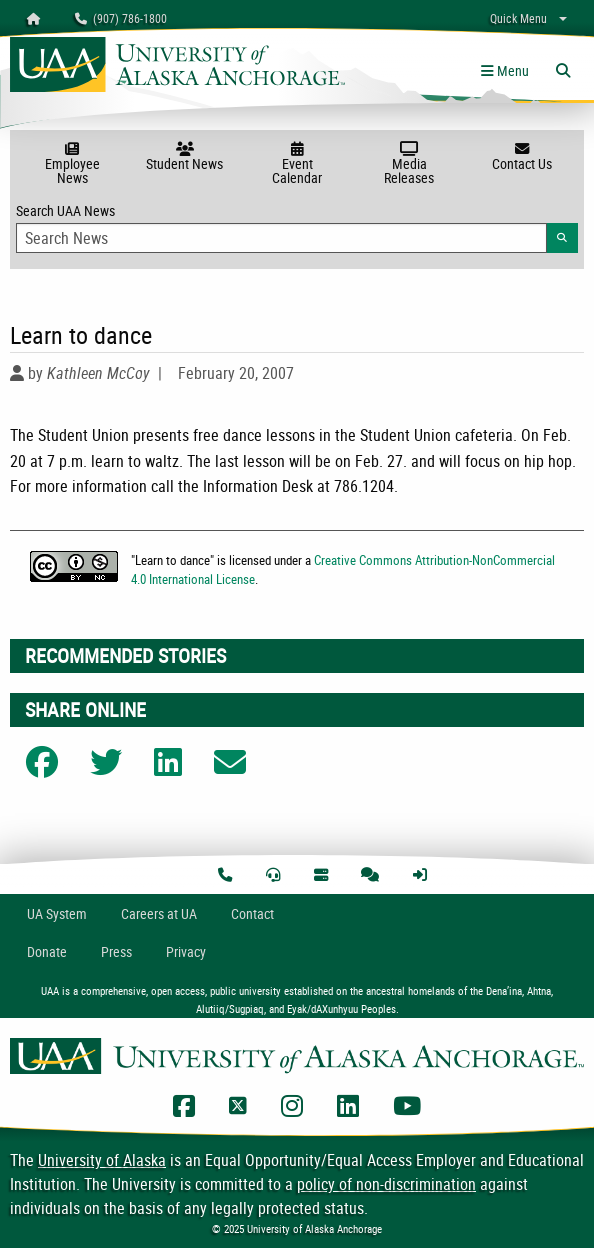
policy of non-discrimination (386, 1184)
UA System (57, 913)
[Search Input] (281, 238)
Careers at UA (159, 913)
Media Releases (409, 164)
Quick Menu (518, 18)
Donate (47, 951)
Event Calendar (297, 164)
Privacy (186, 951)
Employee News (72, 164)
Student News (184, 157)
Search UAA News (297, 227)
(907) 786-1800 (121, 18)
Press (116, 951)
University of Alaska (102, 1160)
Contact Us (522, 157)
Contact (252, 913)
